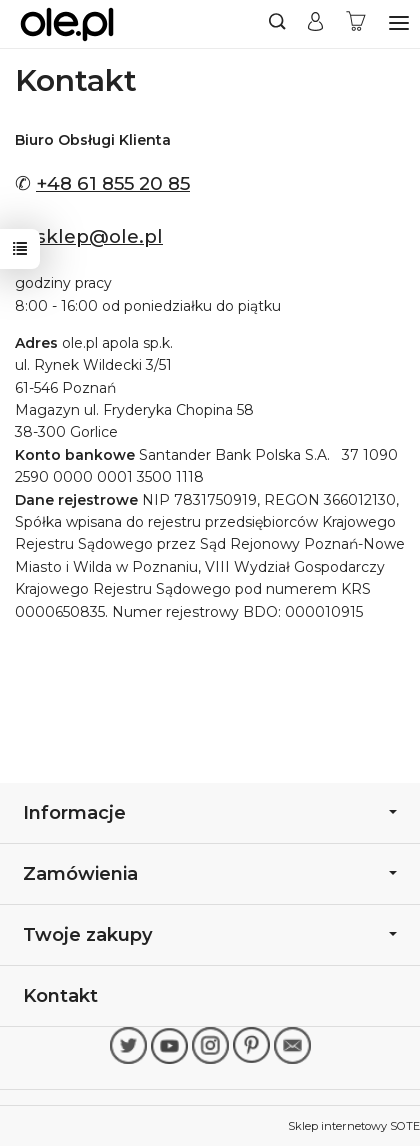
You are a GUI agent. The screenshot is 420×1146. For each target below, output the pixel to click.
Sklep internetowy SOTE (354, 1126)
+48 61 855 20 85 (113, 183)
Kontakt (60, 995)
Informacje (210, 812)
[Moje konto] (315, 24)
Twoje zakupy (210, 934)
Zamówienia (210, 873)
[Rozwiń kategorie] (399, 23)
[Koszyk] (356, 24)
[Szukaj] (277, 24)
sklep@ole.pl (99, 236)
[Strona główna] (67, 24)
